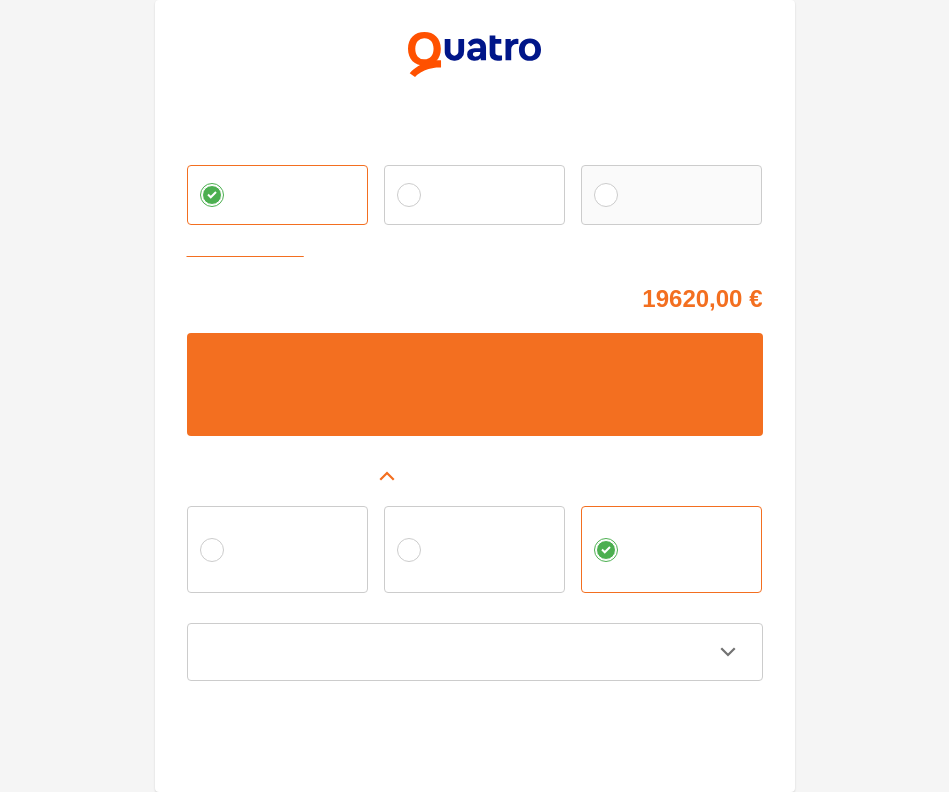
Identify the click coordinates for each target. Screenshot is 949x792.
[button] (475, 476)
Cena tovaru (222, 295)
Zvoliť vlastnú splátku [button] (250, 251)
